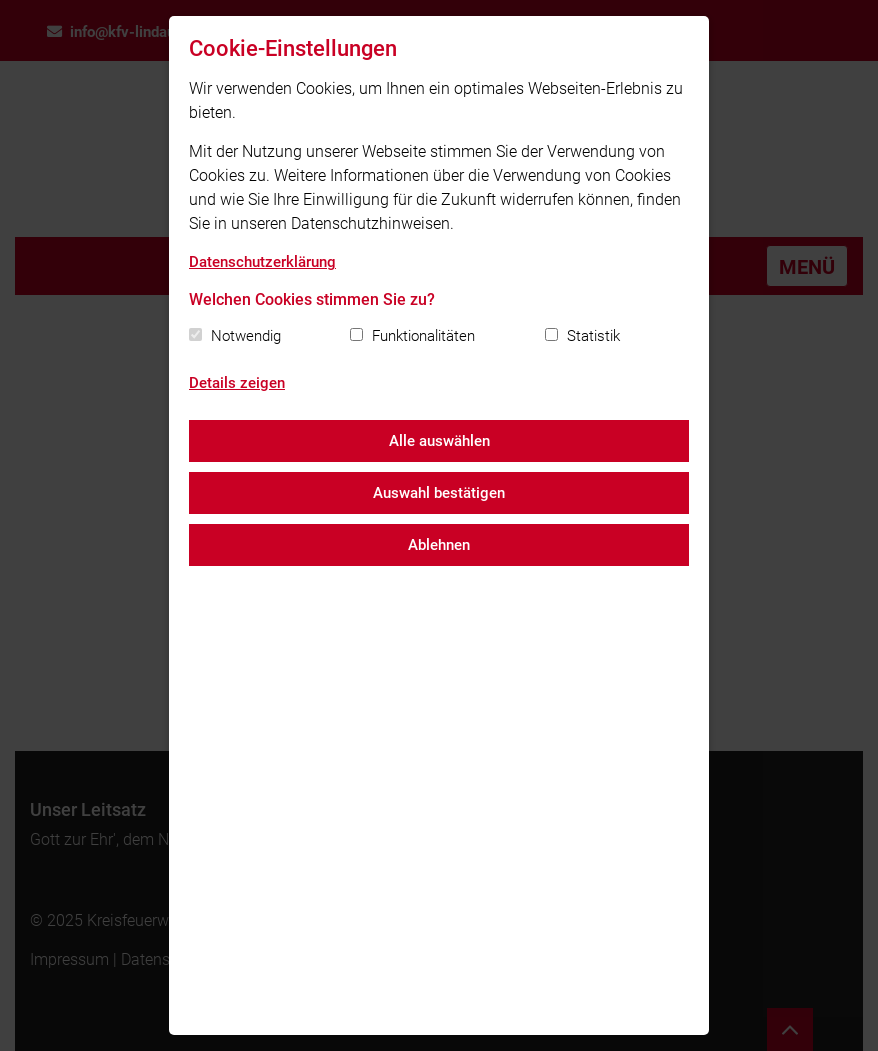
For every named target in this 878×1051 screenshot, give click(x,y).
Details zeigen (237, 383)
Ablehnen (439, 545)
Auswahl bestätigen (439, 493)
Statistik (593, 336)
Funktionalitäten (423, 336)
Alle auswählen (439, 441)
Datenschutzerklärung (262, 262)
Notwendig (246, 336)
